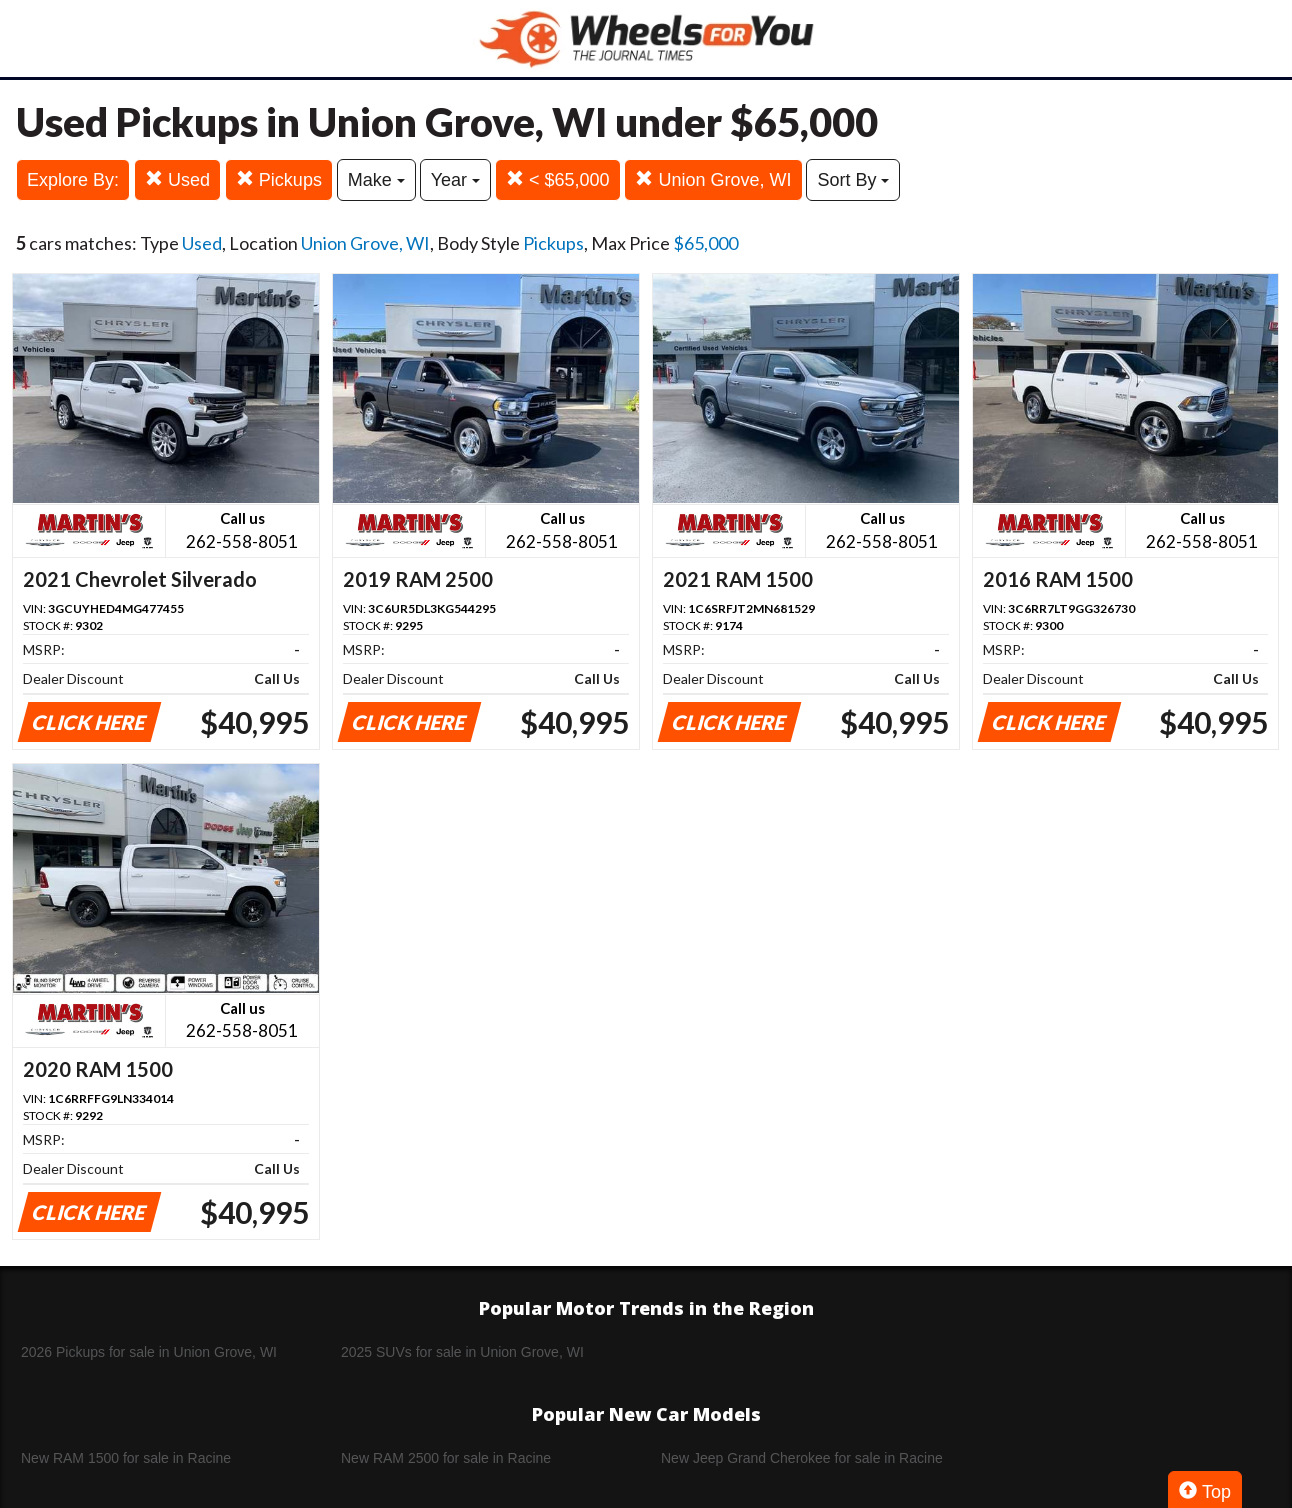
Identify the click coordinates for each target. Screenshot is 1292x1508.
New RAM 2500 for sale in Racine (446, 1458)
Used (177, 179)
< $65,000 (558, 179)
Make (376, 180)
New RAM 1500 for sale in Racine (126, 1458)
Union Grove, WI (713, 179)
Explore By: (73, 180)
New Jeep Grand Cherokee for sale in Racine (802, 1458)
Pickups (279, 179)
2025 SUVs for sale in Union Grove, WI (462, 1352)
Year (455, 180)
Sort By (853, 180)
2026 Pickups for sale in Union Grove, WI (149, 1352)
